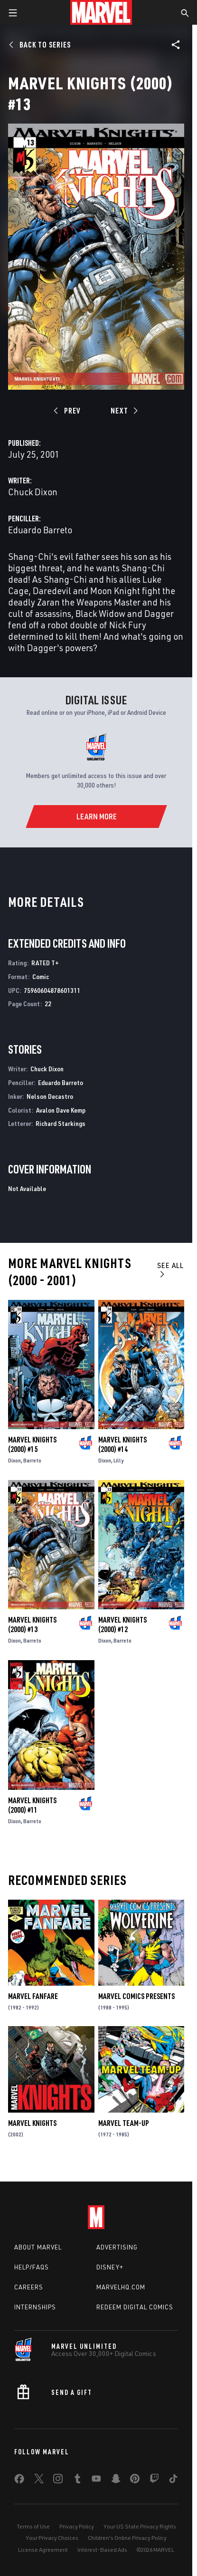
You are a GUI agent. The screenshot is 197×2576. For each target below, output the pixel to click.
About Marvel (38, 2247)
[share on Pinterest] (135, 2480)
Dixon (14, 1460)
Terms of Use (33, 2526)
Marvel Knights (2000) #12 (122, 1624)
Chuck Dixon (32, 491)
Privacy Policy (76, 2526)
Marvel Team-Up (123, 2123)
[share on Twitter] (39, 2480)
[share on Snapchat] (116, 2480)
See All (170, 1269)
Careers (28, 2287)
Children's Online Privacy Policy (127, 2537)
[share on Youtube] (96, 2480)
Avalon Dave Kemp (60, 1110)
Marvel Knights (32, 2123)
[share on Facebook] (19, 2481)
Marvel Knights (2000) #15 (32, 1444)
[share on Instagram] (58, 2480)
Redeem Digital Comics (134, 2307)
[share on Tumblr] (77, 2480)
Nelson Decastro (50, 1096)
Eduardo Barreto (40, 529)
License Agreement (43, 2549)
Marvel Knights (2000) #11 (32, 1805)
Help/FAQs (31, 2267)
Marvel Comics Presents (136, 1996)
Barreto (32, 1460)
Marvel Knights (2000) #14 (122, 1444)
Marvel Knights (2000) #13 (32, 1624)
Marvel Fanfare (33, 1996)
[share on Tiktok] (173, 2480)
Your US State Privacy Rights (139, 2526)
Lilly (118, 1460)
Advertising (117, 2247)
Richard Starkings (60, 1123)
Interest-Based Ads (102, 2549)
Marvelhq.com (120, 2287)
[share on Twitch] (154, 2480)
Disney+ (109, 2267)
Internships (35, 2307)
